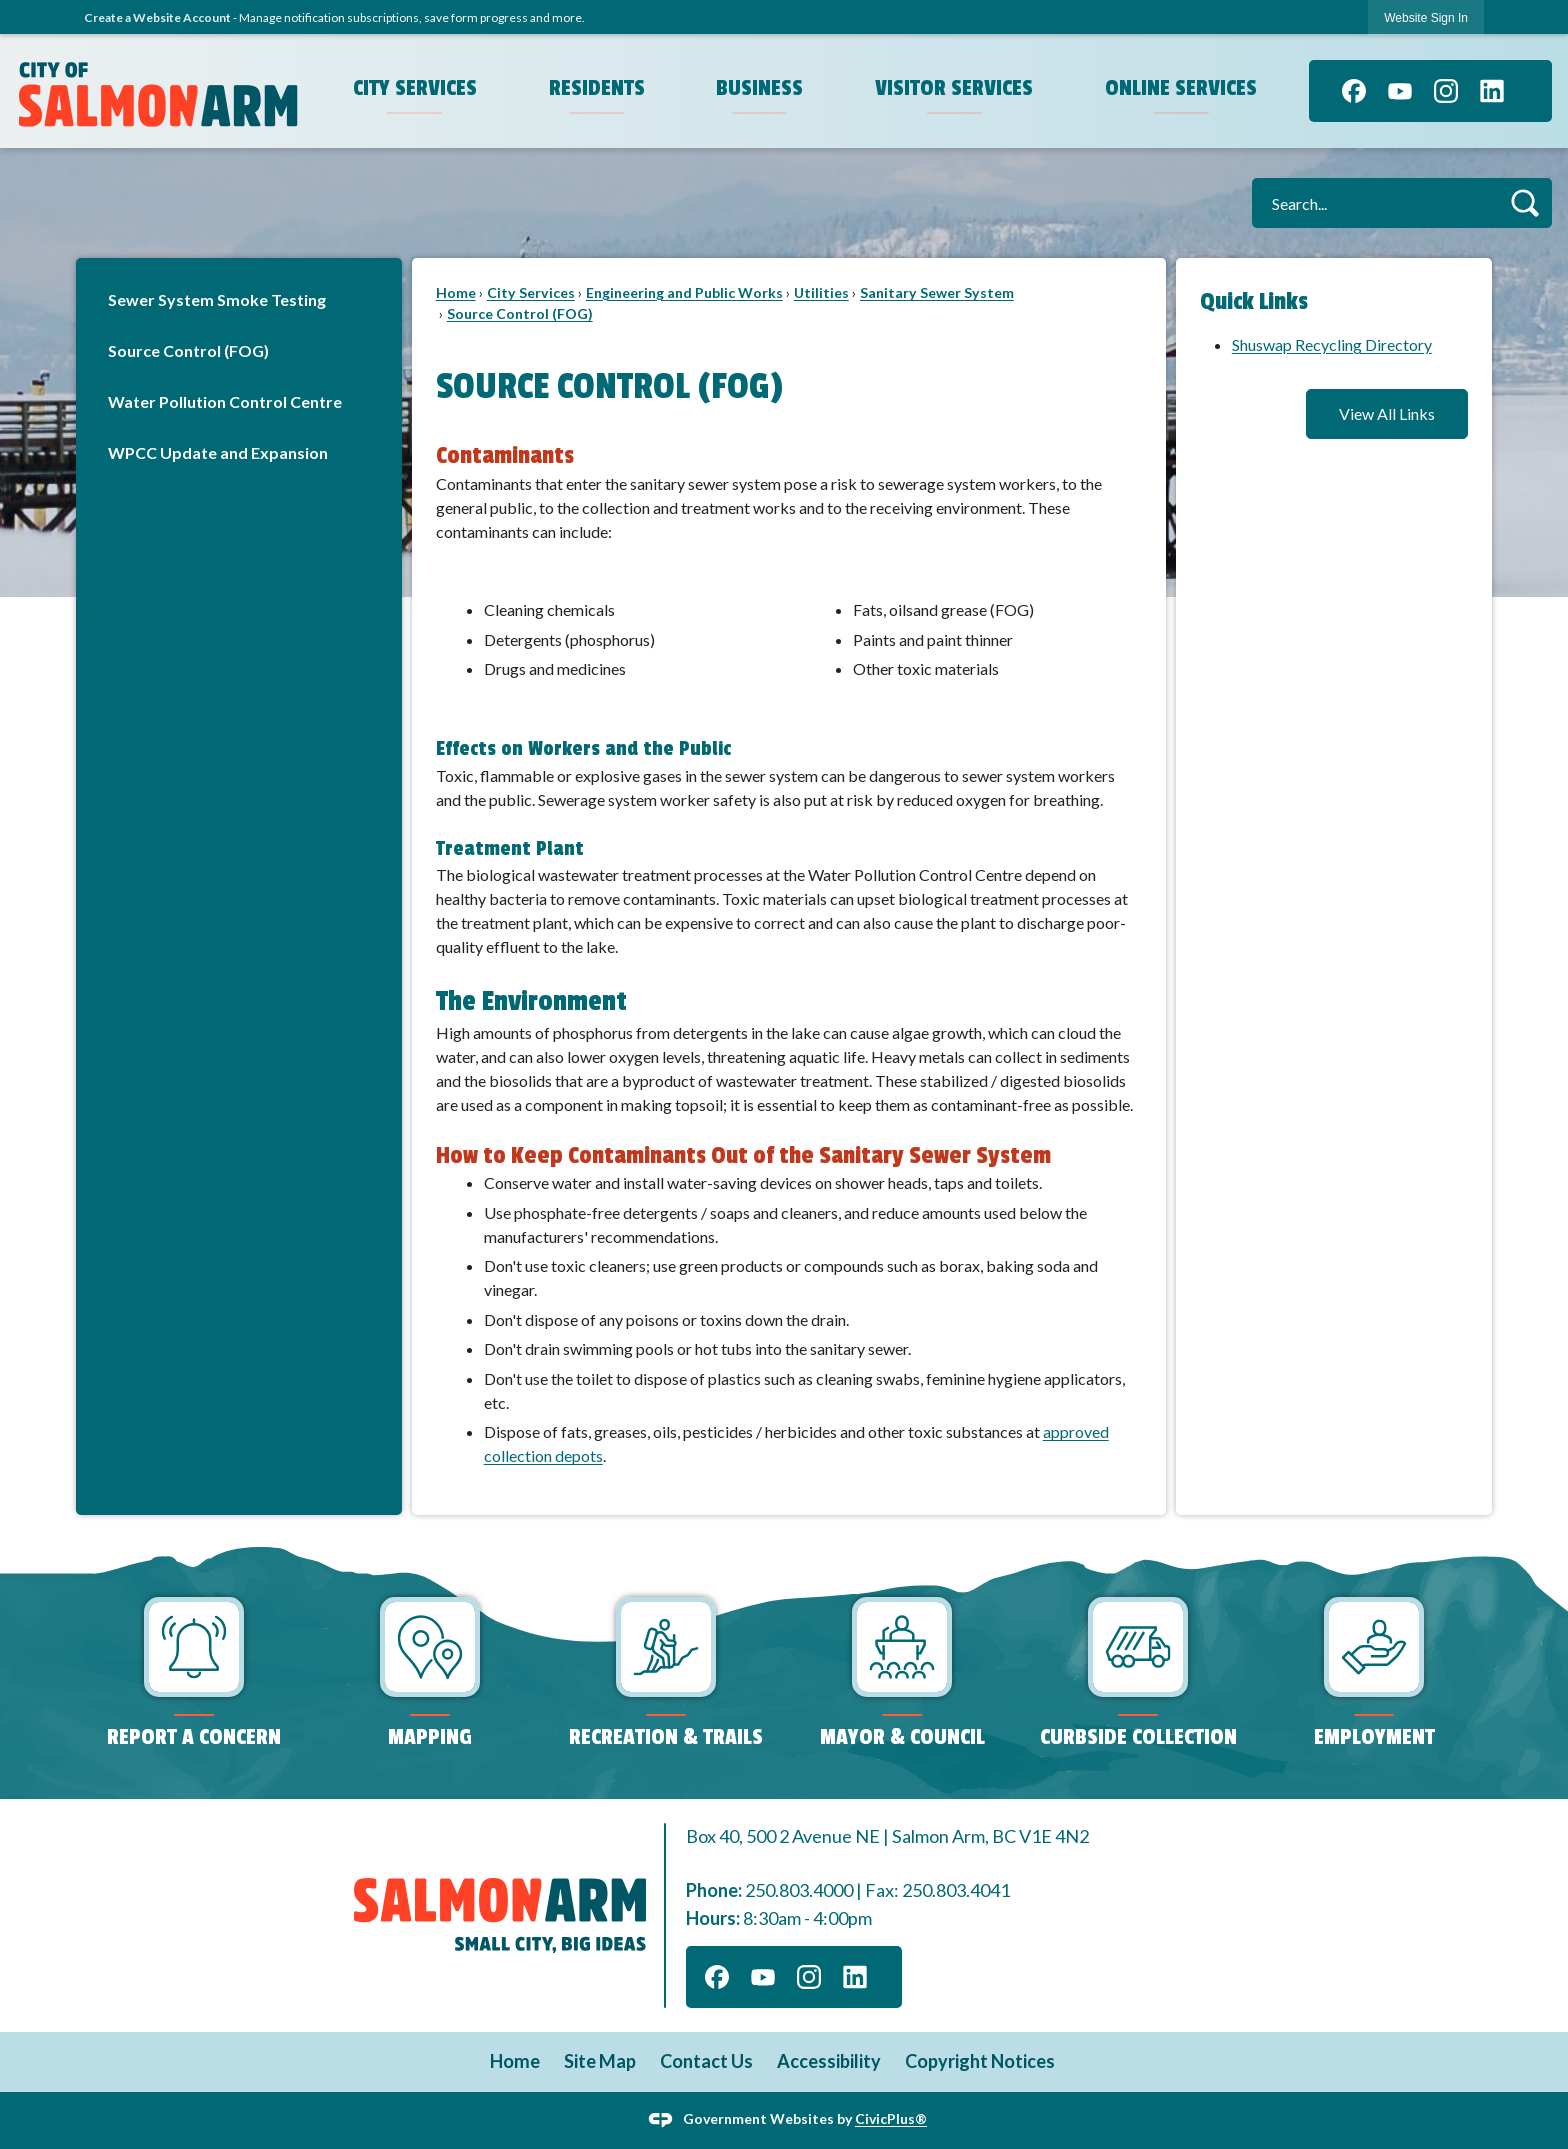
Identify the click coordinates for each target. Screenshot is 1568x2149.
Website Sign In (1426, 18)
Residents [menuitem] (597, 88)
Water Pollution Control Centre (225, 401)
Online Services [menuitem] (1181, 88)
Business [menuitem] (759, 88)
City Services (531, 292)
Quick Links (1254, 301)
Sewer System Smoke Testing (217, 299)
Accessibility (829, 2061)
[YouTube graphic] (1400, 91)
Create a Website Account (157, 17)
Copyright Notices (980, 2061)
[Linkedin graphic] (1492, 91)
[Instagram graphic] (1446, 91)
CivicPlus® (891, 2118)
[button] (1524, 202)
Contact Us (706, 2061)
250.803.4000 (799, 1890)
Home (456, 292)
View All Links (1387, 413)
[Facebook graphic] (1354, 91)
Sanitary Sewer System (937, 292)
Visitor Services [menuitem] (954, 88)
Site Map (600, 2061)
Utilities (821, 292)
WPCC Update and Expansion (218, 452)
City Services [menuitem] (415, 88)
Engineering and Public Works (684, 292)
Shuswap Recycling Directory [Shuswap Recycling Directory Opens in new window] (1332, 344)
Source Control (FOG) (188, 350)
